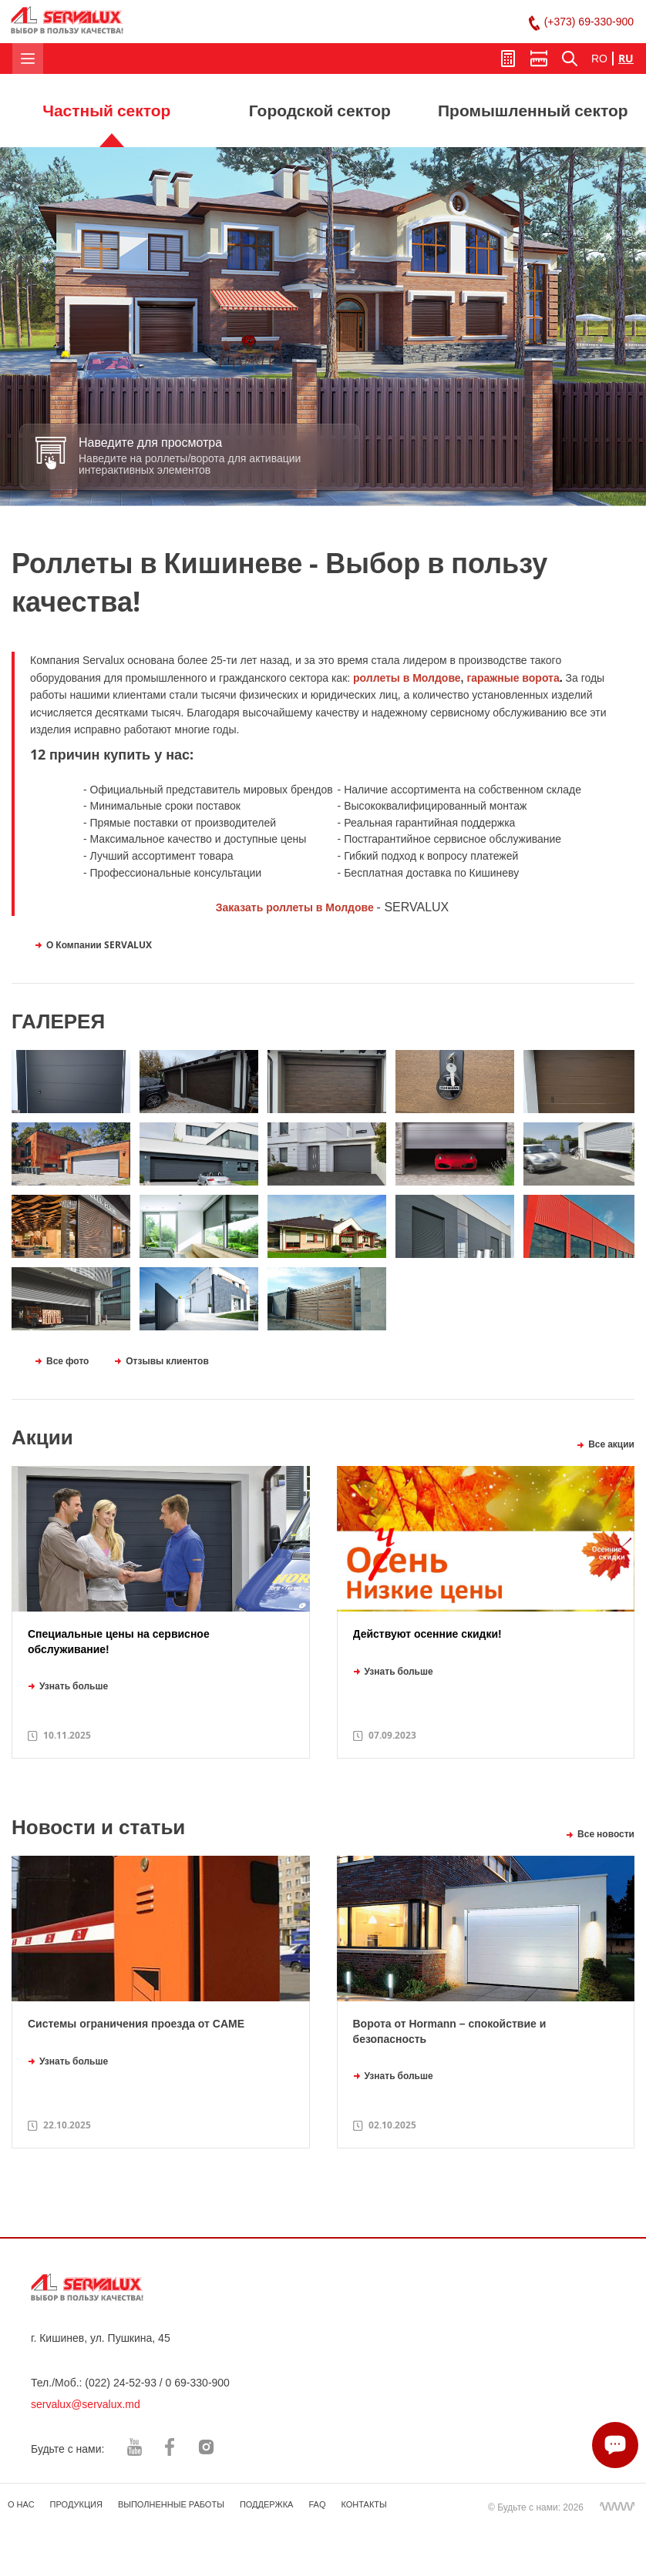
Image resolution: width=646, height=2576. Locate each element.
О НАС (21, 2504)
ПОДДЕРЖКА (267, 2504)
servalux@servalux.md (85, 2404)
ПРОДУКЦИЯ (76, 2504)
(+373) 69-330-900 (589, 21)
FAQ (316, 2504)
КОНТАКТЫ (363, 2504)
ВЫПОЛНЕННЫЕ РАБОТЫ (171, 2504)
